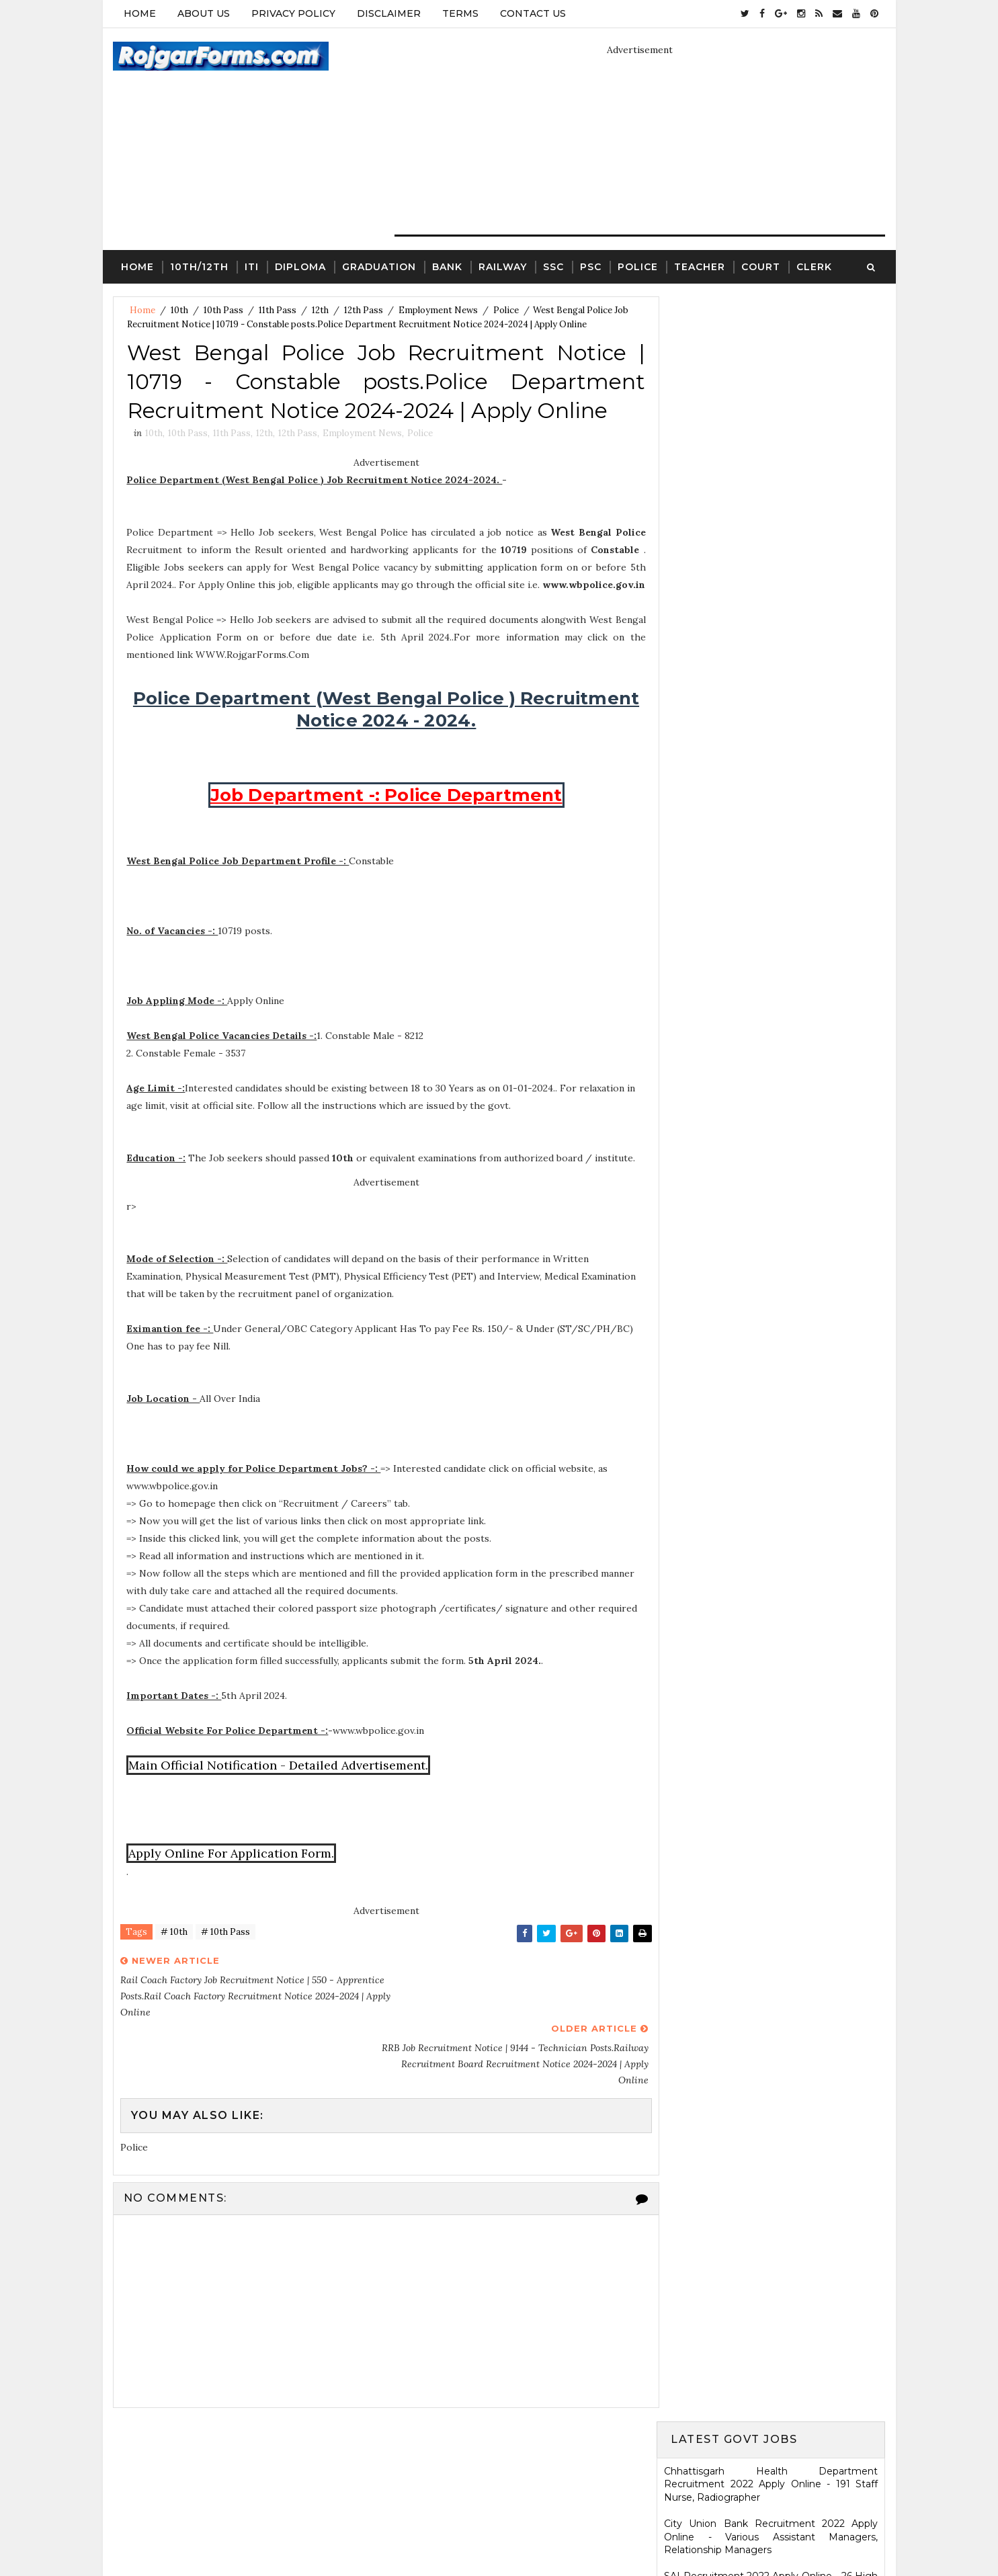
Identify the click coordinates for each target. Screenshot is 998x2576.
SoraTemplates (439, 2532)
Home (140, 13)
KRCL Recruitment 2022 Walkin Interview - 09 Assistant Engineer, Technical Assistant (771, 1037)
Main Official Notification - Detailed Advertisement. (279, 1784)
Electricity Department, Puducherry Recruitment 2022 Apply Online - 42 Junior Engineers (771, 504)
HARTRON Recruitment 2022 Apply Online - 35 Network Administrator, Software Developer (771, 1083)
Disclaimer (389, 13)
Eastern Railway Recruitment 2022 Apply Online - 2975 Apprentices (771, 550)
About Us (203, 13)
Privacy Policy (293, 13)
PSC (590, 266)
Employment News (438, 310)
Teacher (699, 266)
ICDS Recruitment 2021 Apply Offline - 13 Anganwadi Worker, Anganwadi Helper (771, 2003)
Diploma (300, 266)
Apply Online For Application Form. (232, 1872)
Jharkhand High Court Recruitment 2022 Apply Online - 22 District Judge (771, 708)
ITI (252, 266)
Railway (503, 266)
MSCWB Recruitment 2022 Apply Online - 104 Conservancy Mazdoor (771, 589)
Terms (460, 13)
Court (760, 266)
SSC (553, 266)
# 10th (174, 1951)
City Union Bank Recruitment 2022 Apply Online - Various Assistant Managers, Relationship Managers (771, 411)
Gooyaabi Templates (601, 2532)
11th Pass (277, 310)
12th (320, 310)
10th (179, 310)
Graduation (379, 266)
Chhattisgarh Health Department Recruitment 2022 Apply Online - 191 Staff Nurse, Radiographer (771, 359)
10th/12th (199, 266)
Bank (447, 266)
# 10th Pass (225, 1951)
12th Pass (363, 310)
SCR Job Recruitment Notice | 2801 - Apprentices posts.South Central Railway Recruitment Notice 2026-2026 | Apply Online (771, 1451)
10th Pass (223, 310)
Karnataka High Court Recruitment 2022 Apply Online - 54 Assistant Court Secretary (771, 998)
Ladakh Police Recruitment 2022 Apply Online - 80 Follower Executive (771, 1169)
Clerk (814, 266)
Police (638, 266)
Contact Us (533, 13)
